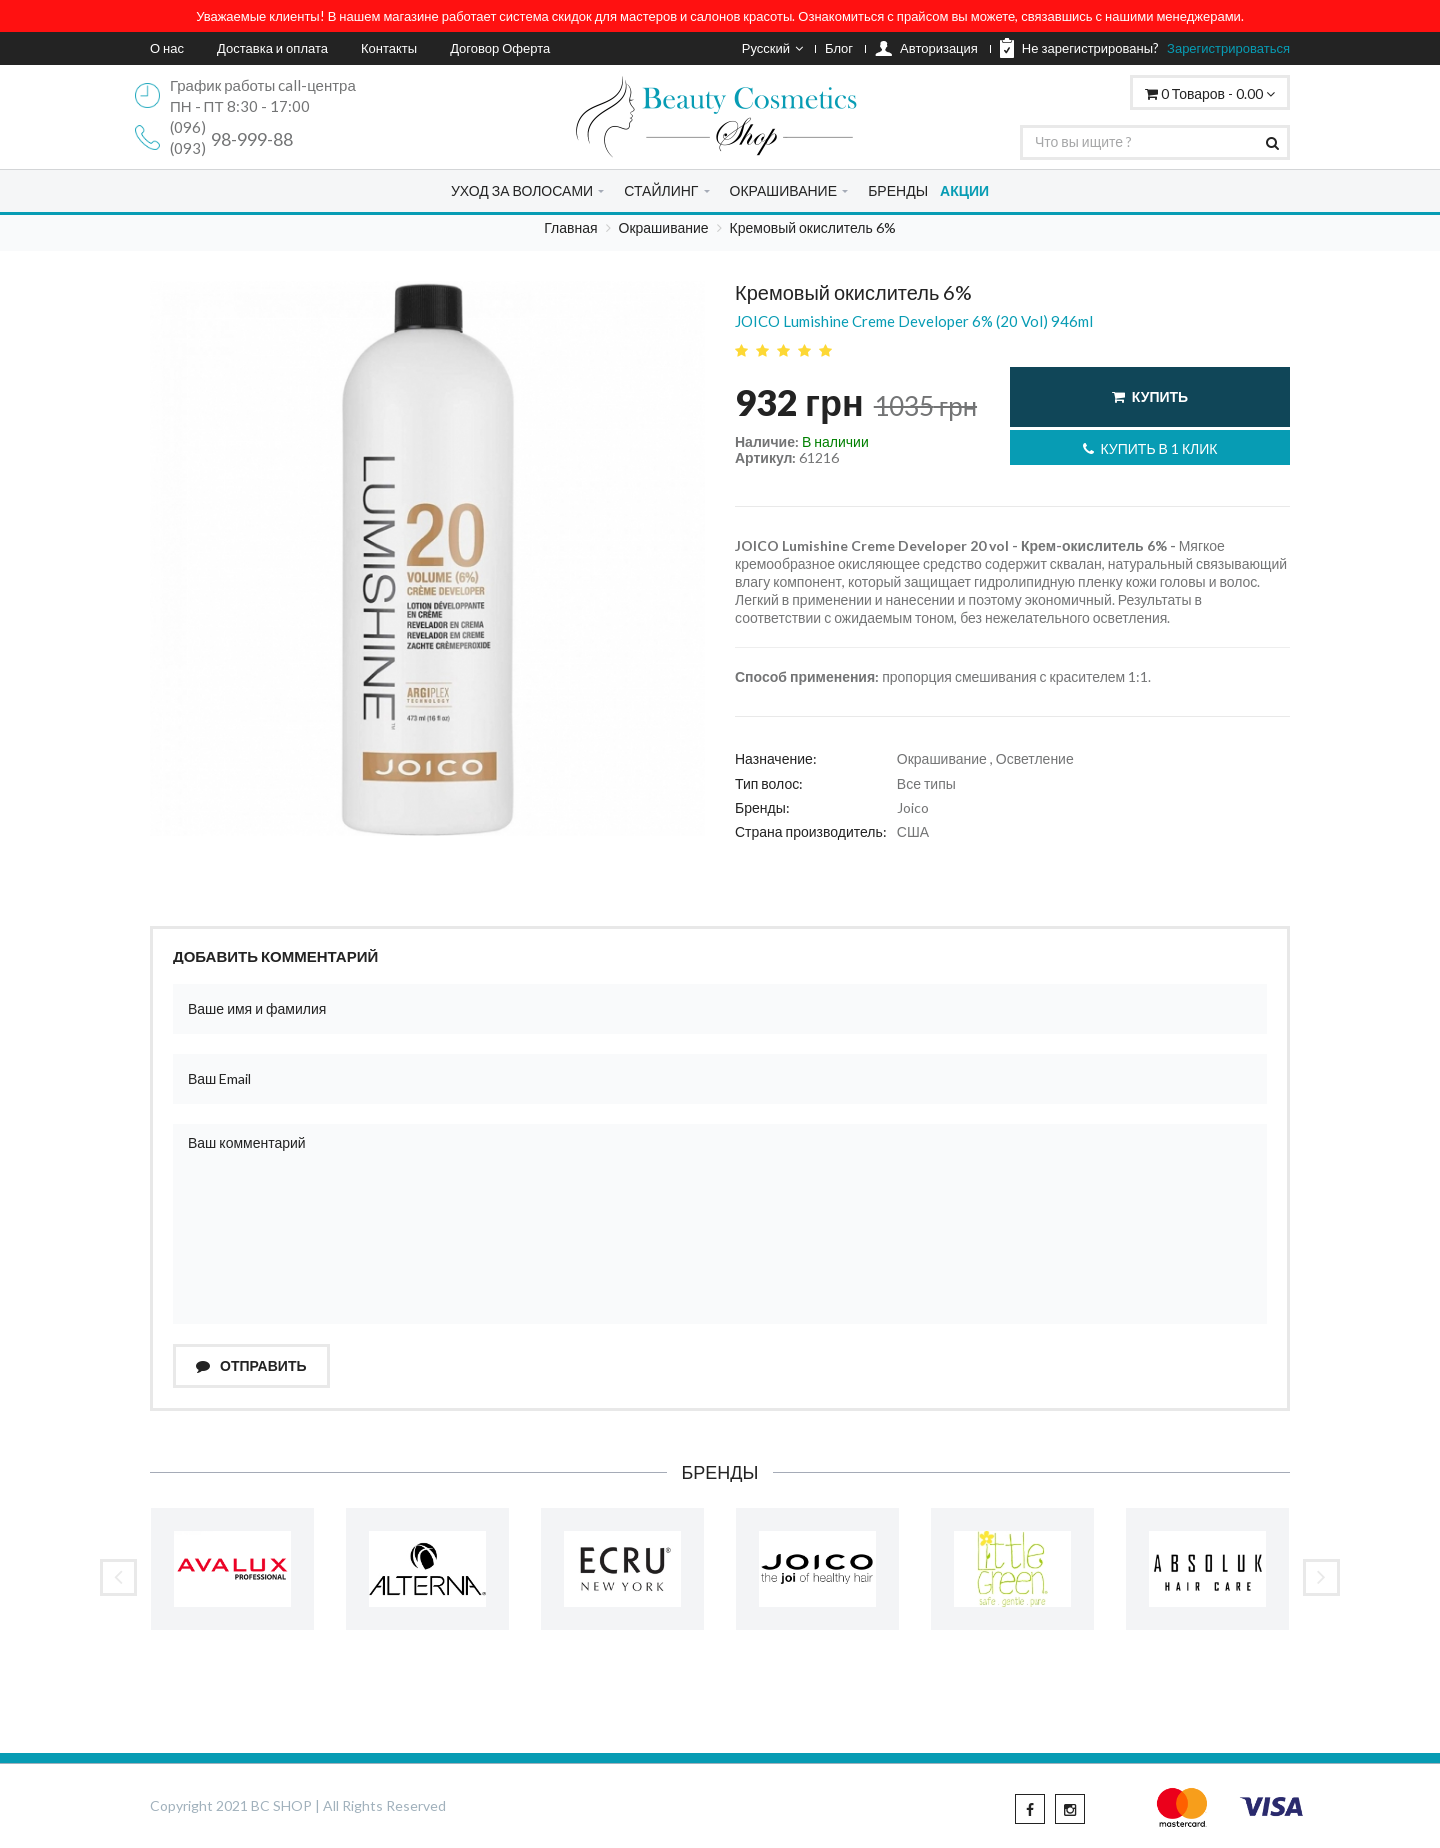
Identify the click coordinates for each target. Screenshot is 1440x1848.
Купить (1150, 396)
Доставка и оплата (272, 48)
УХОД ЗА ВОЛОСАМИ (522, 190)
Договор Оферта (500, 48)
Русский (772, 48)
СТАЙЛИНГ (661, 190)
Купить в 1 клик (1150, 448)
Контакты (389, 48)
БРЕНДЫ (898, 190)
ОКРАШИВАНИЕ (783, 190)
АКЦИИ (964, 190)
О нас (167, 48)
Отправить (251, 1365)
